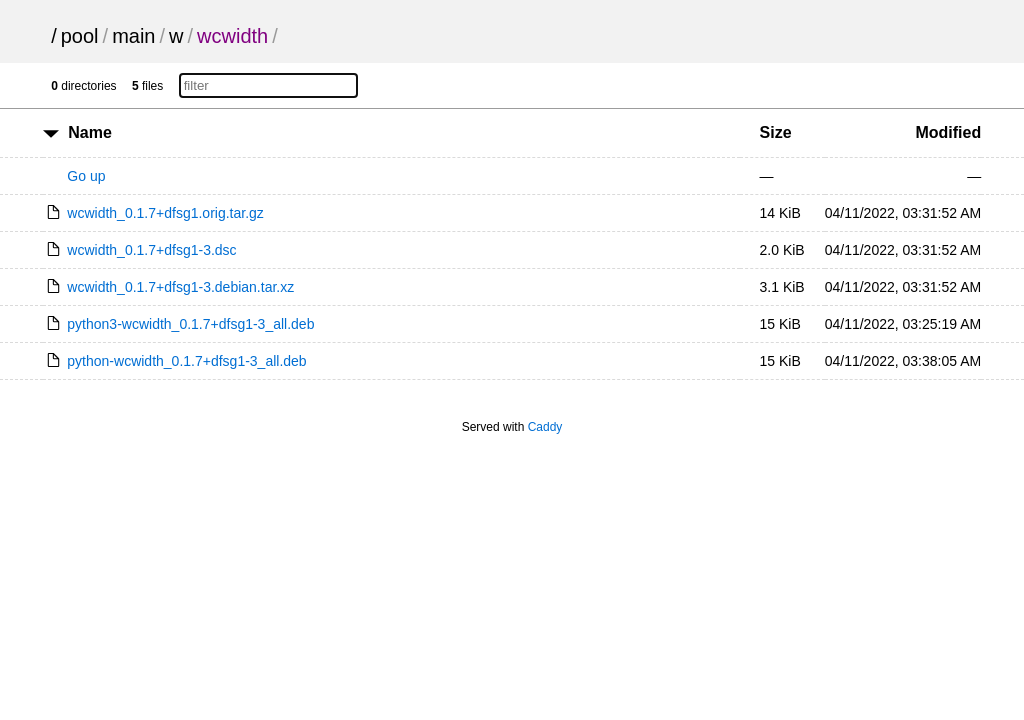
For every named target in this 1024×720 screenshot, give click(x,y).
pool (80, 36)
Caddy (545, 427)
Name (90, 132)
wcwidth (232, 36)
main (133, 36)
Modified (948, 132)
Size (776, 132)
